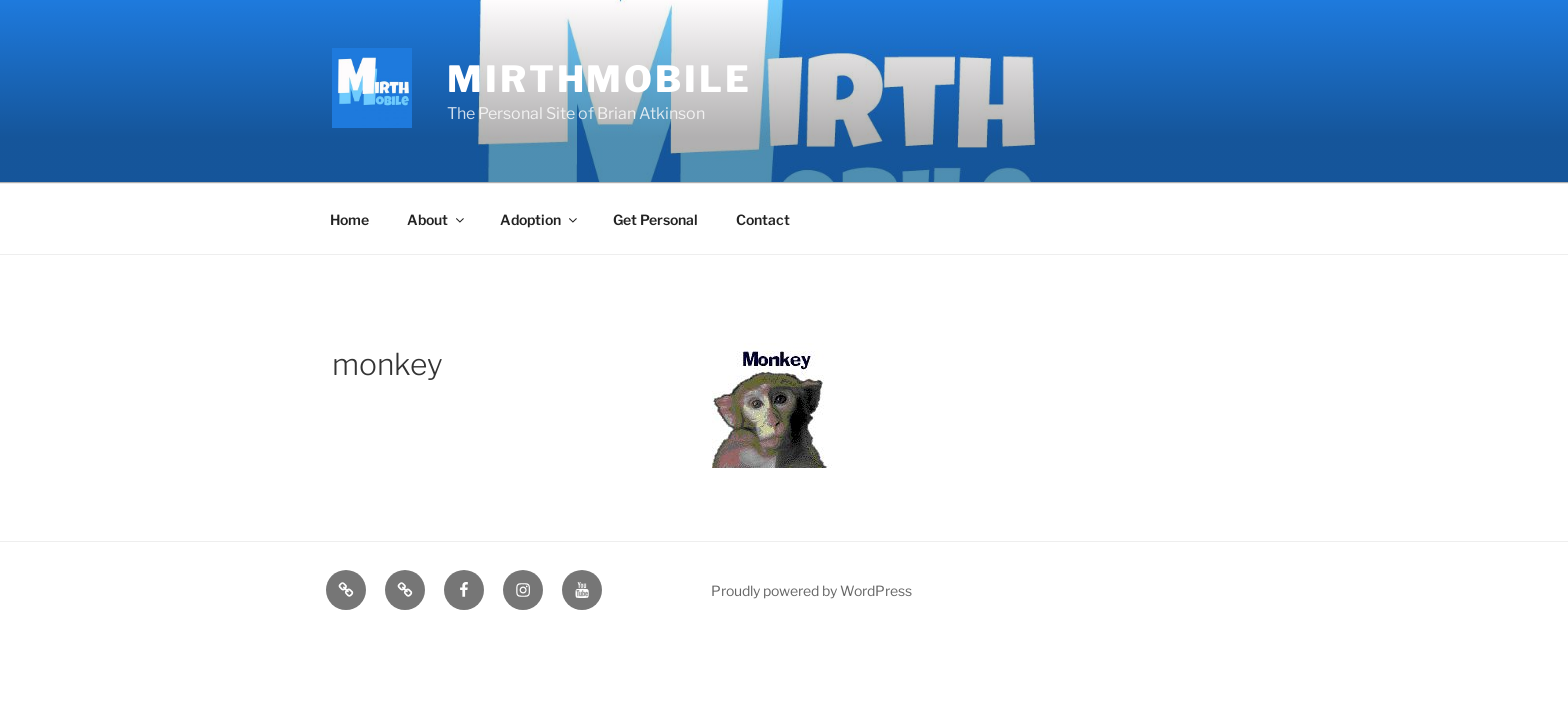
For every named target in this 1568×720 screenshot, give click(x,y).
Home (349, 219)
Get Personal (655, 219)
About (437, 219)
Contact (763, 219)
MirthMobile (599, 79)
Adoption (540, 219)
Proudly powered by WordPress (811, 590)
